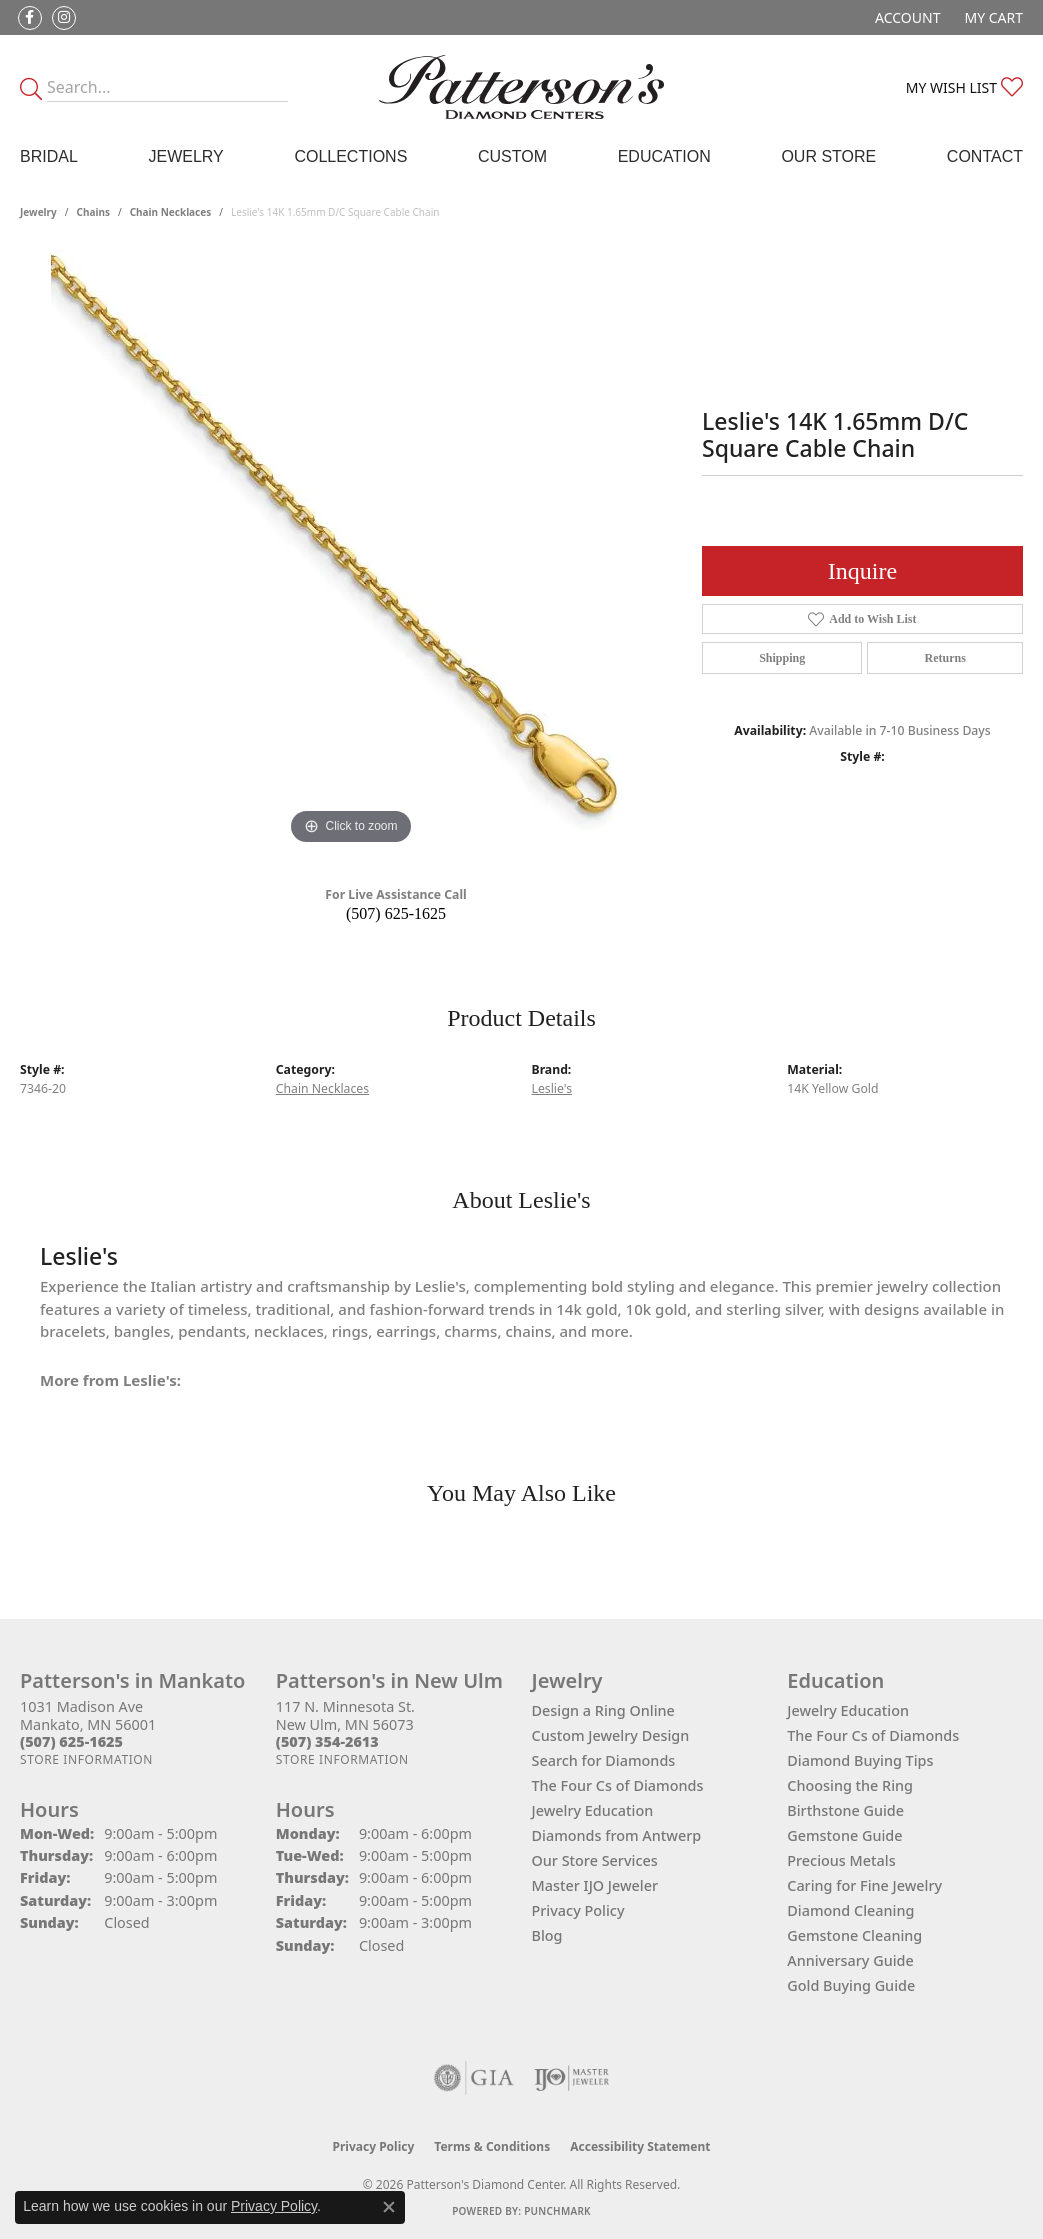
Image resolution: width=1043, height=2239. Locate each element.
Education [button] (664, 156)
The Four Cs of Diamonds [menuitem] (873, 1735)
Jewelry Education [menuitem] (848, 1710)
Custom (512, 156)
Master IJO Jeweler (595, 1885)
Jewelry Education (593, 1810)
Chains (93, 212)
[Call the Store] (71, 1741)
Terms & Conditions (492, 2146)
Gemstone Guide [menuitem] (844, 1835)
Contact (985, 156)
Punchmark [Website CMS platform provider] (557, 2211)
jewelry (38, 212)
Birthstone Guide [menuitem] (845, 1810)
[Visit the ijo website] (571, 2078)
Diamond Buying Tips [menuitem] (860, 1760)
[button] (905, 17)
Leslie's (552, 1088)
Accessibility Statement (640, 2146)
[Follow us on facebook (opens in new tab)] (30, 18)
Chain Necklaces (171, 212)
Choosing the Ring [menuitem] (850, 1785)
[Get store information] (86, 1759)
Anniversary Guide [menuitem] (850, 1960)
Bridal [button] (49, 156)
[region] (351, 550)
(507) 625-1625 (396, 913)
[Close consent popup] (389, 2207)
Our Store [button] (828, 156)
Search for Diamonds (604, 1760)
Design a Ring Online (603, 1710)
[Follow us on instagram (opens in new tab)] (64, 18)
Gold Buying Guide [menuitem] (851, 1985)
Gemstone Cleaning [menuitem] (854, 1935)
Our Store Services (595, 1860)
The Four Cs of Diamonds (618, 1785)
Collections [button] (350, 156)
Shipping (782, 658)
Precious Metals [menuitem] (841, 1860)
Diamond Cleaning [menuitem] (850, 1910)
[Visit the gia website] (474, 2078)
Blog (547, 1935)
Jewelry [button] (185, 156)
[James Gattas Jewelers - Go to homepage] (521, 87)
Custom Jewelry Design (611, 1735)
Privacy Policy (578, 1910)
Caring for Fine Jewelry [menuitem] (864, 1885)
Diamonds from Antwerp (617, 1835)
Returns (945, 658)
